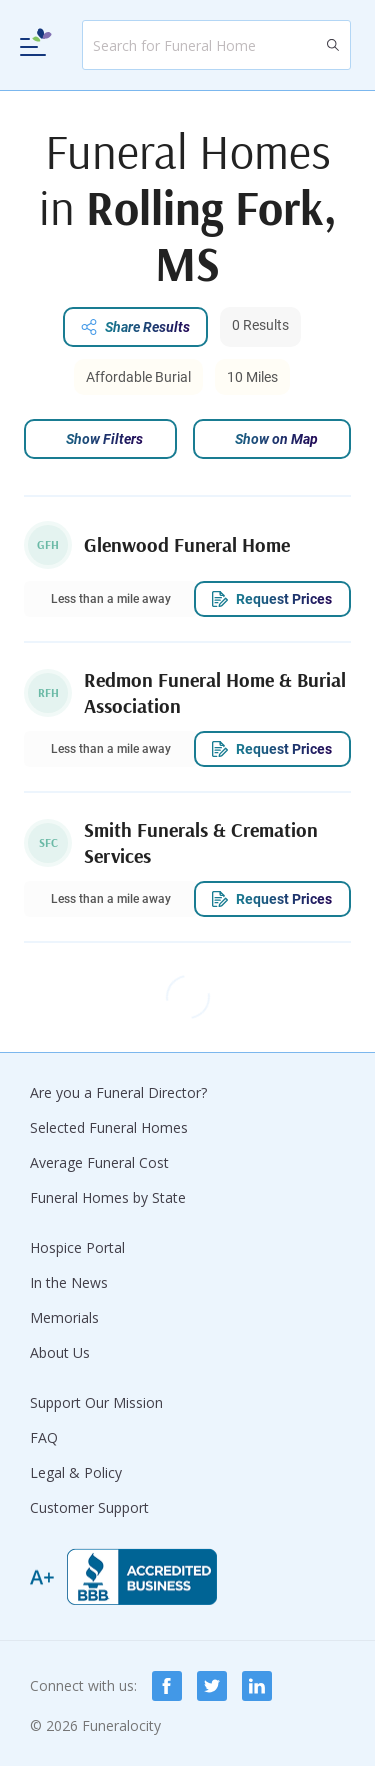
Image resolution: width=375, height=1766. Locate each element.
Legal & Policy (76, 1472)
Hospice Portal (77, 1247)
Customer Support (89, 1507)
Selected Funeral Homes (109, 1127)
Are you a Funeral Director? (118, 1092)
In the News (69, 1282)
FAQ (44, 1437)
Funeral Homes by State (108, 1197)
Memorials (64, 1317)
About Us (60, 1352)
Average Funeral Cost (99, 1162)
